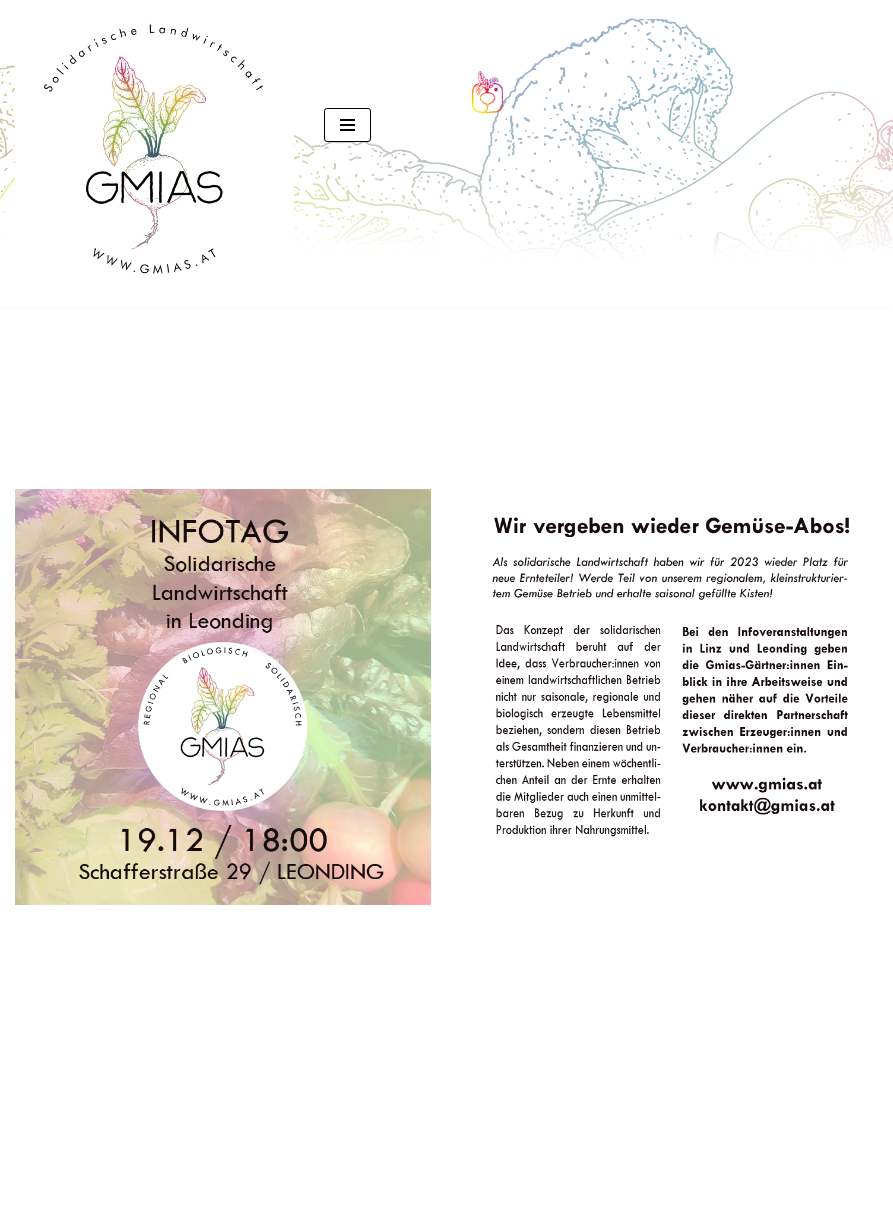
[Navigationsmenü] (347, 125)
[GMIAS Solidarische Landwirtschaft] (154, 153)
